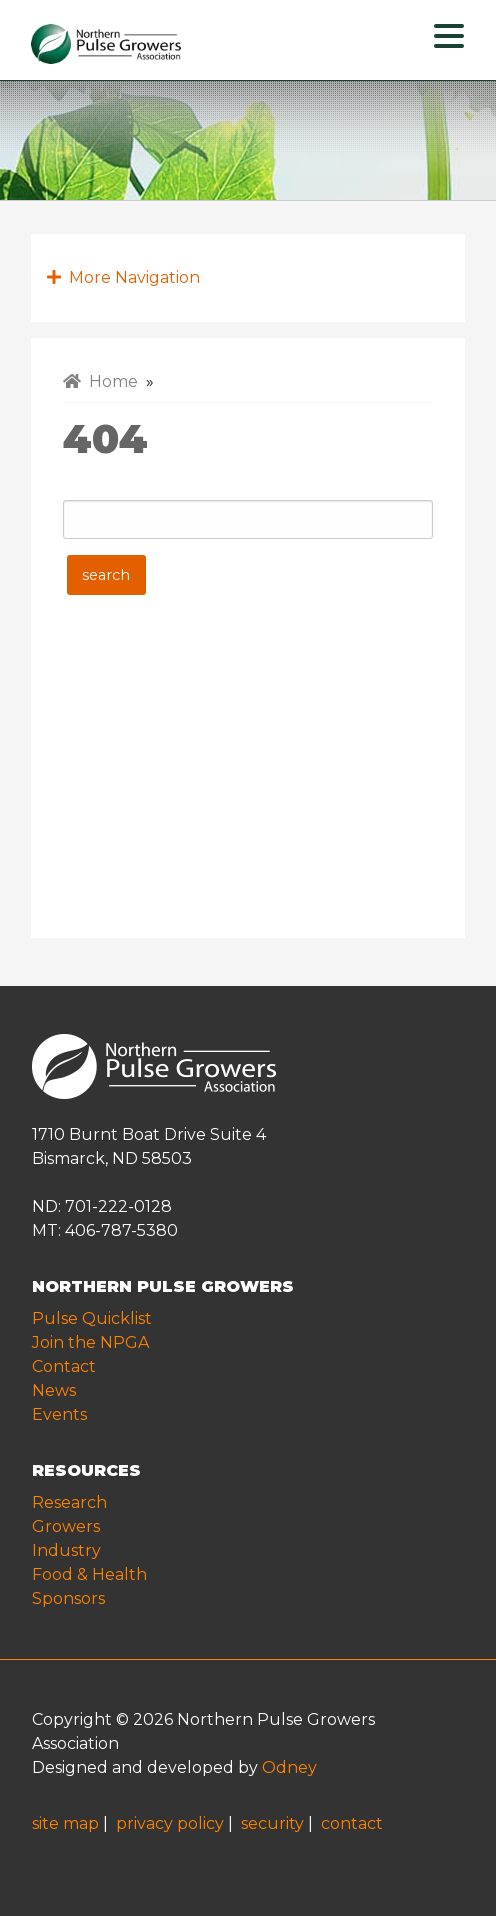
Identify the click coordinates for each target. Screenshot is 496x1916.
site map (65, 1823)
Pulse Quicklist (92, 1318)
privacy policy (170, 1823)
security (272, 1823)
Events (59, 1414)
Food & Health (89, 1574)
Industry (66, 1550)
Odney (289, 1767)
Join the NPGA (90, 1342)
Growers (66, 1526)
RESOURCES (86, 1470)
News (54, 1390)
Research (69, 1502)
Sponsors (68, 1598)
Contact (64, 1366)
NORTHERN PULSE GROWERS (163, 1286)
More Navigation (123, 277)
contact (352, 1823)
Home (100, 381)
